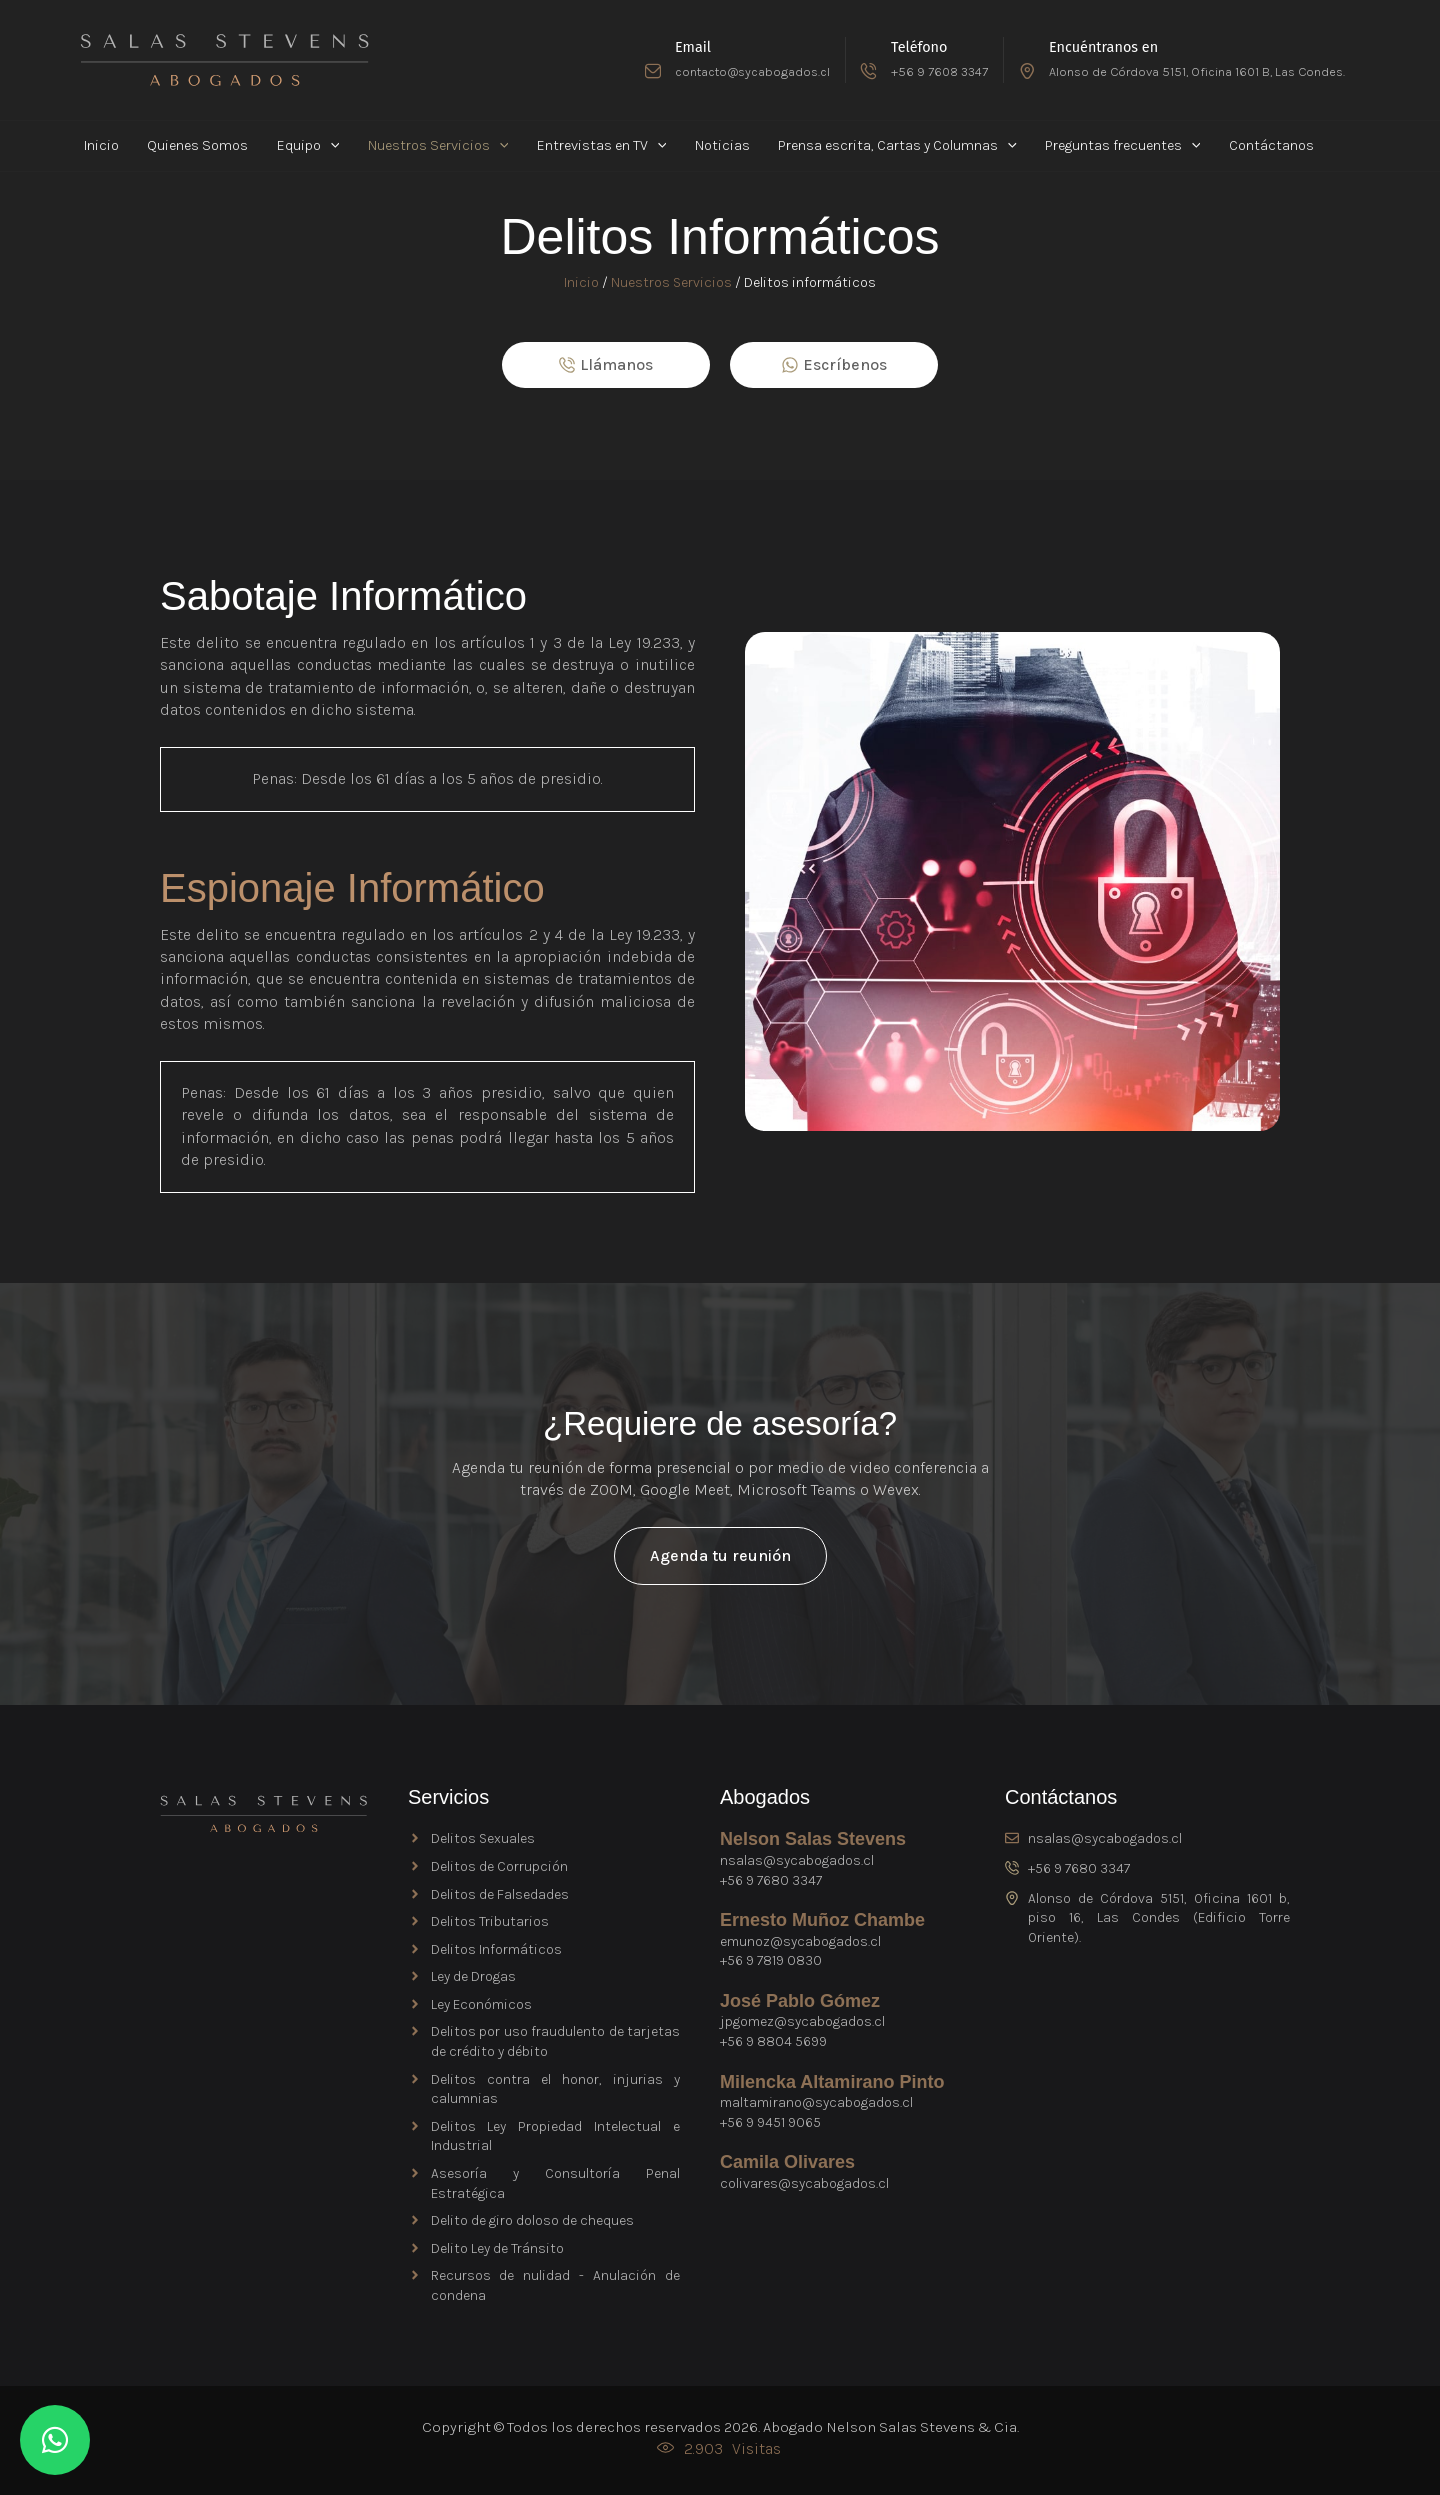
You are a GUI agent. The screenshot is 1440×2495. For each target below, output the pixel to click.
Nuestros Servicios (671, 282)
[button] (309, 146)
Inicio (581, 282)
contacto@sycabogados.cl (752, 71)
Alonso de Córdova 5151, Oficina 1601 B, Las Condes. (1197, 71)
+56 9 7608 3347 (939, 71)
